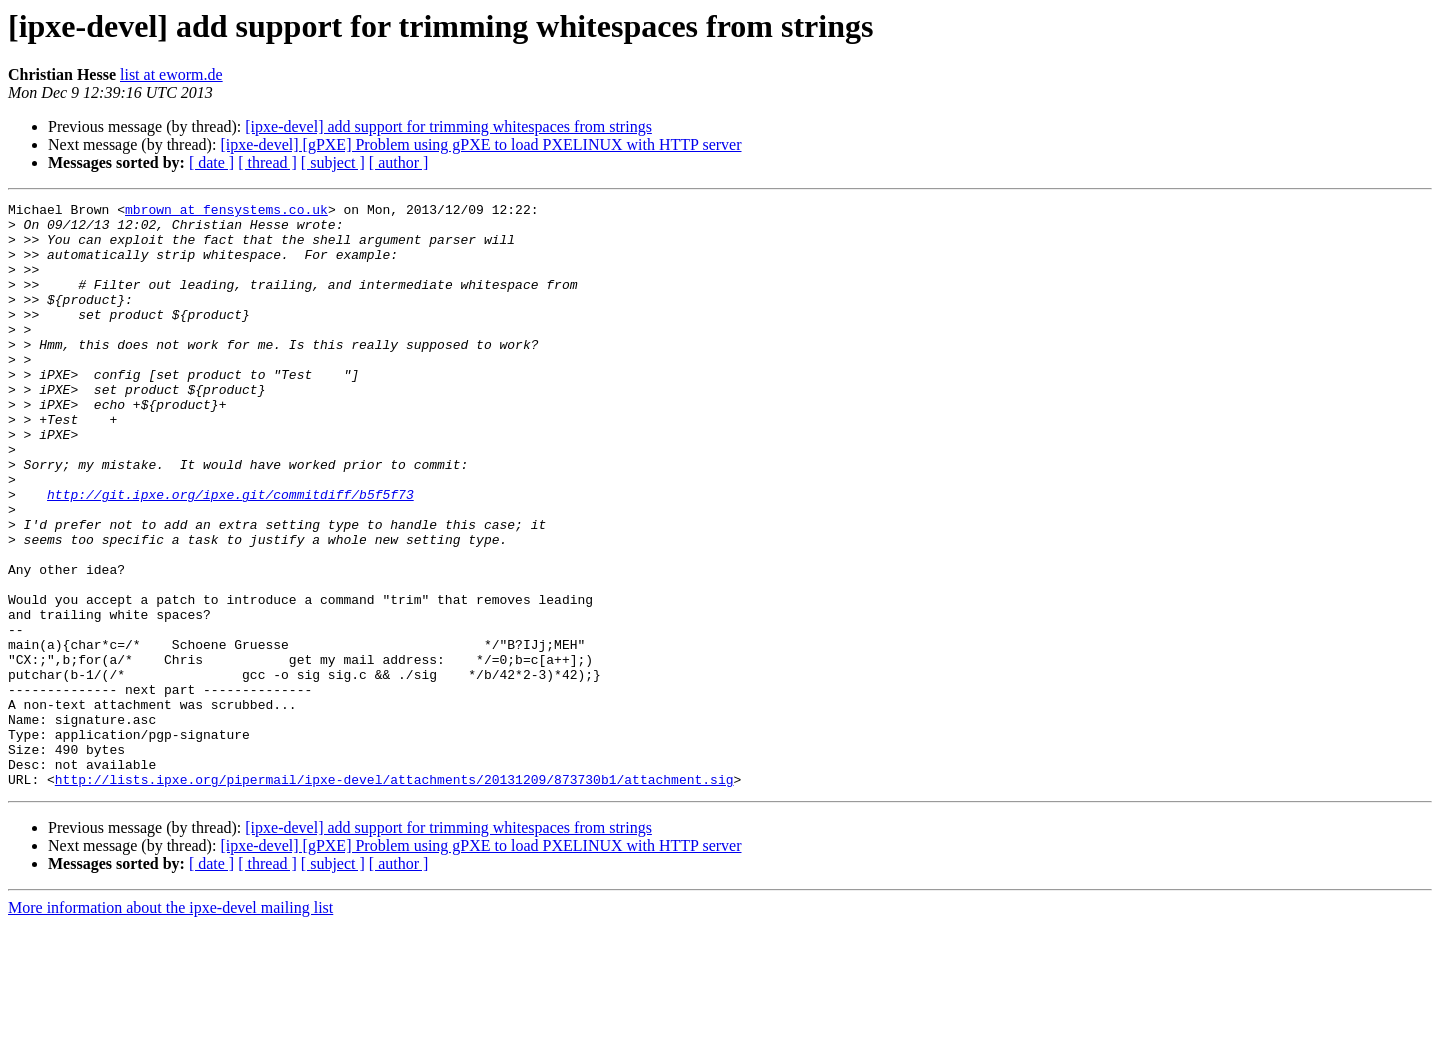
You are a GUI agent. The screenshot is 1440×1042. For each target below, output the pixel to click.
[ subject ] (333, 162)
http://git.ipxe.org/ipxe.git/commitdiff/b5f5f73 (230, 554)
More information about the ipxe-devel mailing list (170, 1024)
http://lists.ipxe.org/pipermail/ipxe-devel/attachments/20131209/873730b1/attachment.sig (394, 896)
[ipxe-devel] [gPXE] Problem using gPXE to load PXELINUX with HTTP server (480, 144)
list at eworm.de (171, 74)
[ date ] (211, 162)
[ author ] (399, 162)
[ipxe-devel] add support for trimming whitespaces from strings (448, 126)
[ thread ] (267, 162)
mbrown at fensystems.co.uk (226, 212)
